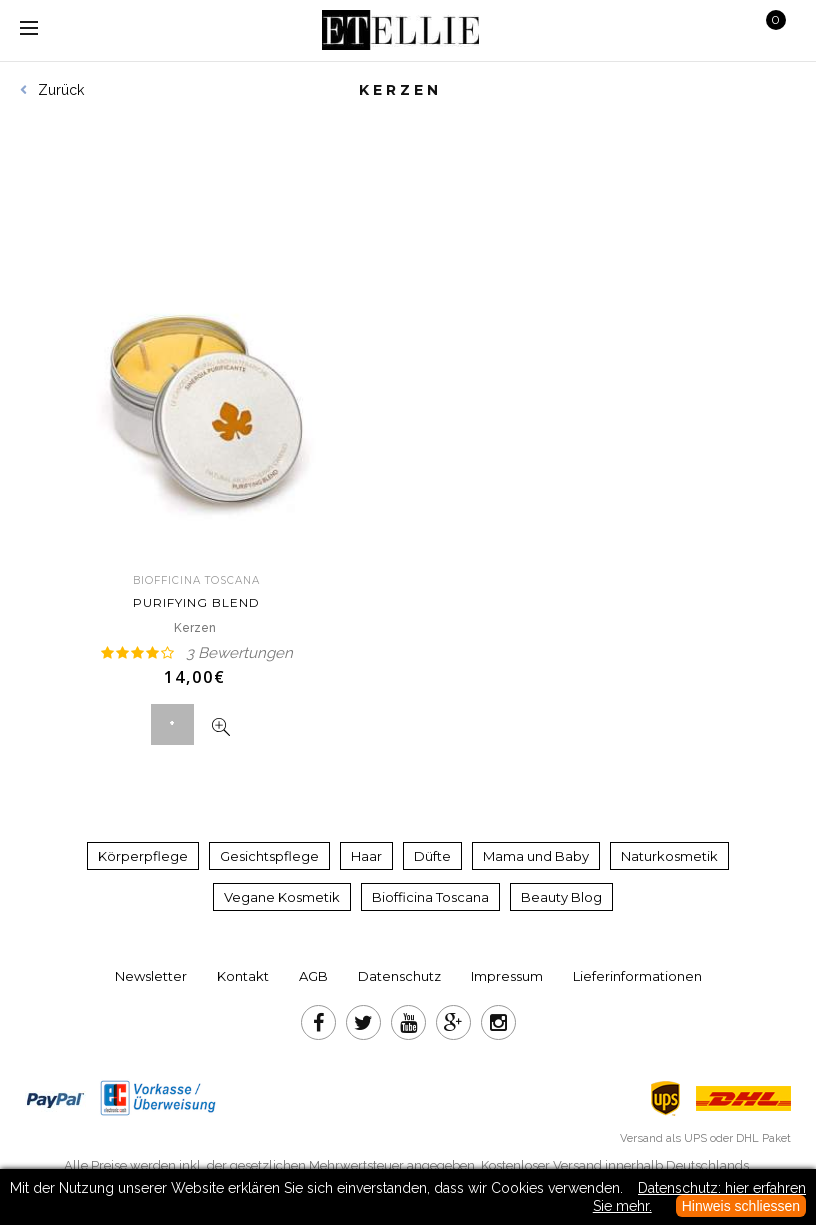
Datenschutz (399, 976)
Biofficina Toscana (430, 897)
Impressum (507, 976)
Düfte (432, 856)
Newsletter (151, 976)
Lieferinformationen (637, 976)
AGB (313, 976)
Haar (366, 856)
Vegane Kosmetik (282, 897)
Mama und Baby (536, 856)
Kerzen (196, 628)
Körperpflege (143, 856)
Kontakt (243, 976)
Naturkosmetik (669, 856)
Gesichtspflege (269, 856)
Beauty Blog (561, 897)
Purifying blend (197, 592)
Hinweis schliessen (741, 1206)
